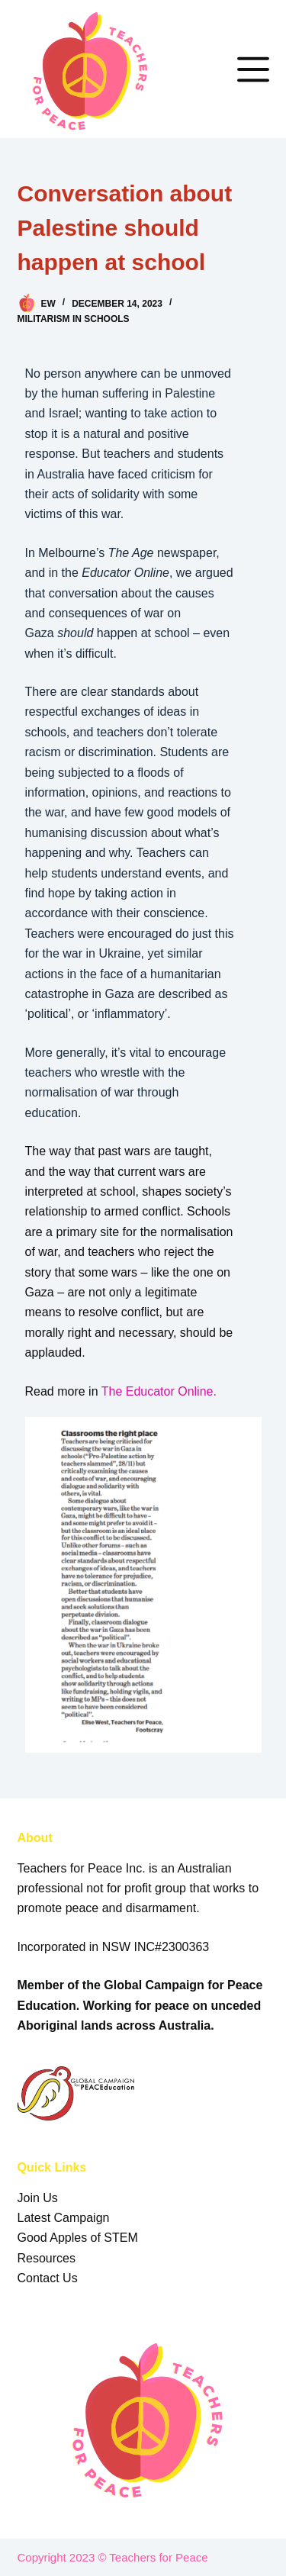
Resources (47, 2258)
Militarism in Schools (74, 319)
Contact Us (48, 2278)
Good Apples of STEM (78, 2237)
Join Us (38, 2197)
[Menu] (253, 69)
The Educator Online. (160, 1391)
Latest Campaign (64, 2217)
